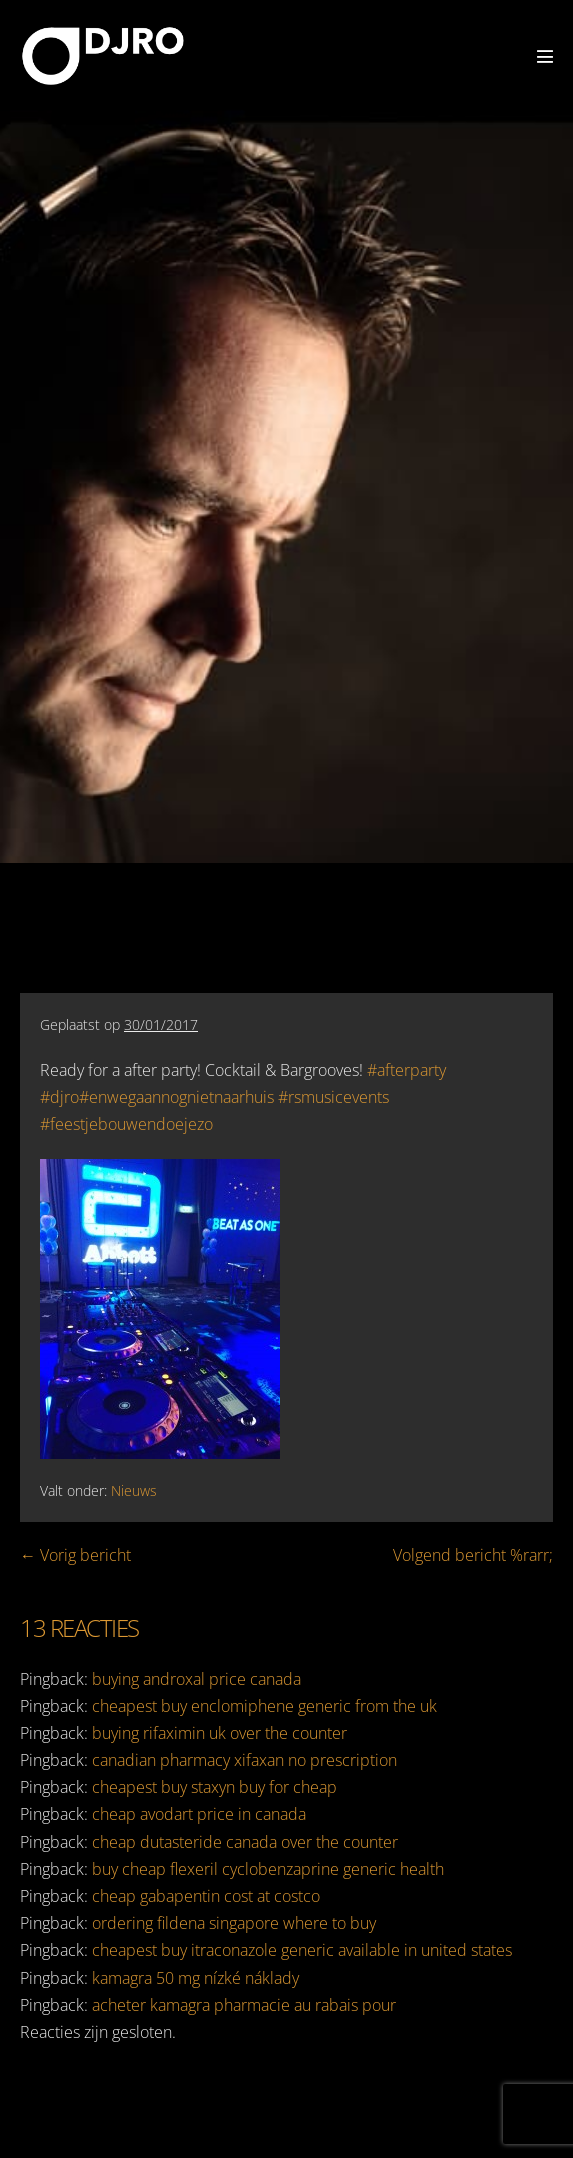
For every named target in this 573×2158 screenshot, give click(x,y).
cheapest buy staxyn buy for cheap (214, 1787)
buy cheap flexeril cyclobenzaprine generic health (268, 1869)
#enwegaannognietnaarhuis (176, 1097)
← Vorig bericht (75, 1555)
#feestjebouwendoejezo (126, 1124)
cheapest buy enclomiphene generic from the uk (264, 1706)
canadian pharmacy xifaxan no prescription (244, 1760)
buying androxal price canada (196, 1679)
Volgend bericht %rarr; (473, 1555)
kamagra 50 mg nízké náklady (195, 1978)
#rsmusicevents (333, 1097)
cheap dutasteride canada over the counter (245, 1842)
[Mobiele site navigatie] (545, 56)
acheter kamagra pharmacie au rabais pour (244, 2005)
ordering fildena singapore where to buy (234, 1923)
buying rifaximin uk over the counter (219, 1733)
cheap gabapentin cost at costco (206, 1896)
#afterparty (406, 1070)
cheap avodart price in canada (199, 1814)
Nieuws (134, 1490)
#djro (59, 1097)
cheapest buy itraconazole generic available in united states (302, 1950)
